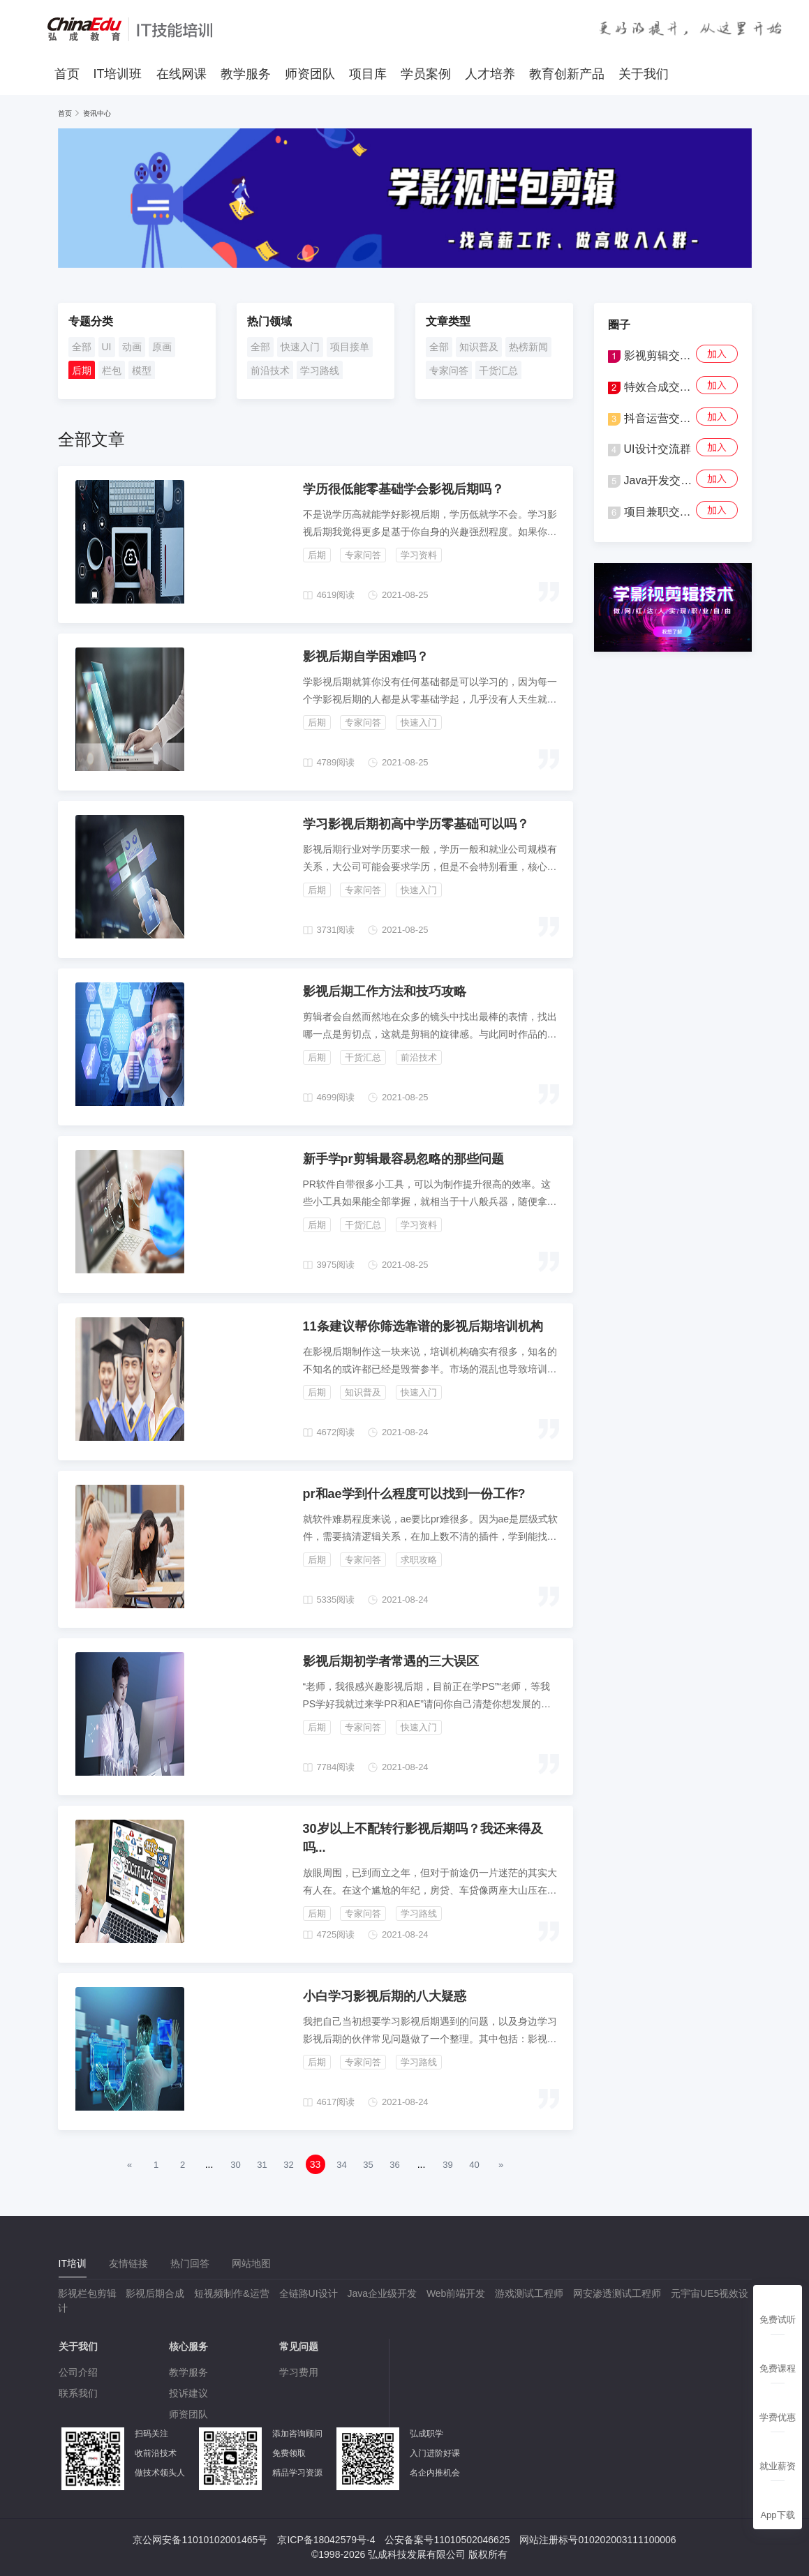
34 (341, 2164)
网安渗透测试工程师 (617, 2293)
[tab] (72, 2264)
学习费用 (298, 2372)
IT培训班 (118, 74)
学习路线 (319, 370)
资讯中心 (97, 113)
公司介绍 (78, 2372)
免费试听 (777, 2319)
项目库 (368, 74)
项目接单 (349, 346)
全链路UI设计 (308, 2293)
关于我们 (643, 74)
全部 (81, 346)
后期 (81, 370)
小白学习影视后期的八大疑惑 (384, 1996)
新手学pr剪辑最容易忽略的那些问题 (403, 1159)
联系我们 (78, 2393)
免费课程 (777, 2368)
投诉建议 (188, 2393)
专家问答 (448, 370)
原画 (162, 346)
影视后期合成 (155, 2293)
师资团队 (310, 74)
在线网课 (181, 74)
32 (288, 2164)
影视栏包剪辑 (87, 2293)
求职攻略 (419, 1560)
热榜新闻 (528, 346)
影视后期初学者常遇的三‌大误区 (391, 1661)
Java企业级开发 (382, 2293)
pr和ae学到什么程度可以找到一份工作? (414, 1494)
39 (447, 2164)
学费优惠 (777, 2417)
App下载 (777, 2515)
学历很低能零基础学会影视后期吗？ (403, 489)
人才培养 (490, 74)
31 (262, 2164)
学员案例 (426, 74)
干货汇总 (498, 370)
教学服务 (246, 74)
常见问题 (298, 2346)
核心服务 (188, 2346)
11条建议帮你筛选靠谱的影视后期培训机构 (423, 1326)
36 (394, 2164)
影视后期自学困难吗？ (366, 657)
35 (368, 2164)
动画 (132, 346)
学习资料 (419, 555)
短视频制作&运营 (231, 2293)
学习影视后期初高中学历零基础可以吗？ (416, 824)
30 (235, 2164)
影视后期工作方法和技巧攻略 (384, 991)
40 (474, 2164)
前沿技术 (270, 370)
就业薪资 (777, 2466)
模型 (141, 370)
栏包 (111, 370)
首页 (67, 74)
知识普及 (478, 346)
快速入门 (300, 346)
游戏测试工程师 (529, 2293)
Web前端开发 (456, 2293)
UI (107, 346)
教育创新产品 (566, 74)
